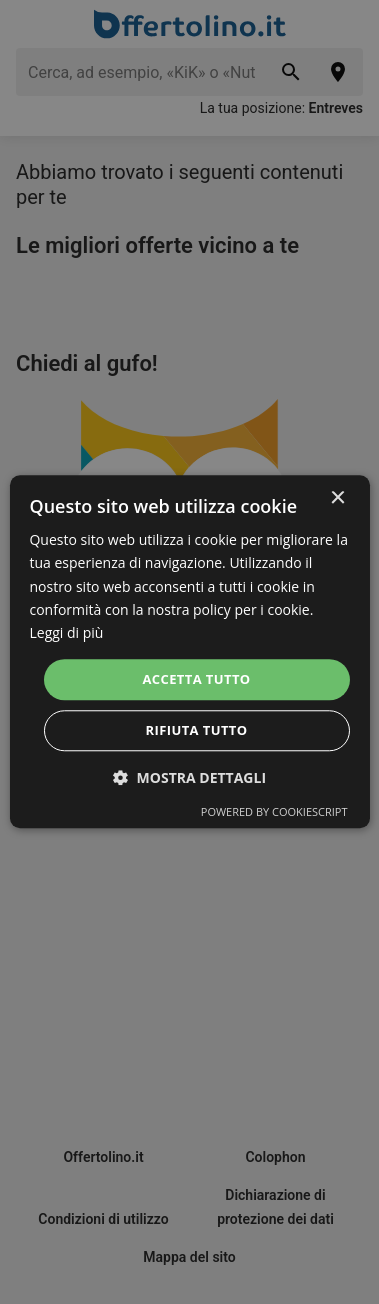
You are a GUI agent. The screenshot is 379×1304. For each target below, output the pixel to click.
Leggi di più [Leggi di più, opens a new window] (66, 632)
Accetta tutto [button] (196, 679)
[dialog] (189, 651)
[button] (189, 778)
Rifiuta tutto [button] (197, 731)
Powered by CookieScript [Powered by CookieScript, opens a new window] (274, 812)
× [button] (337, 498)
